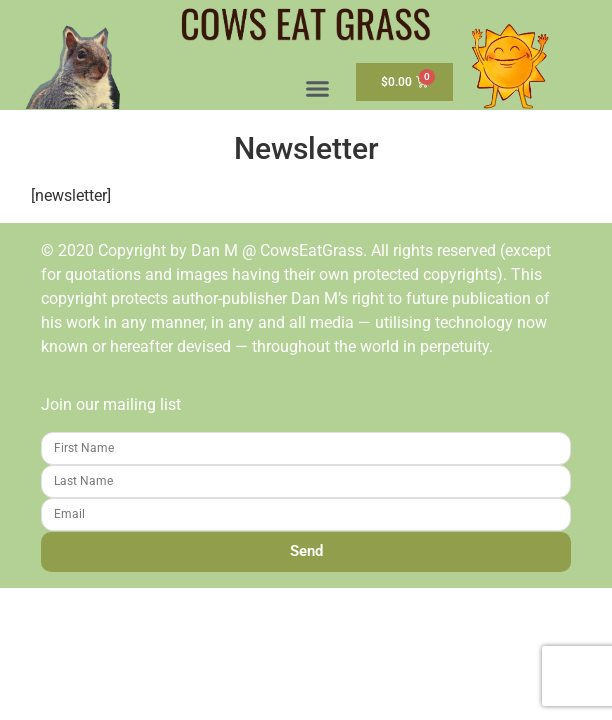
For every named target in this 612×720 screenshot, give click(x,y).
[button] (318, 89)
